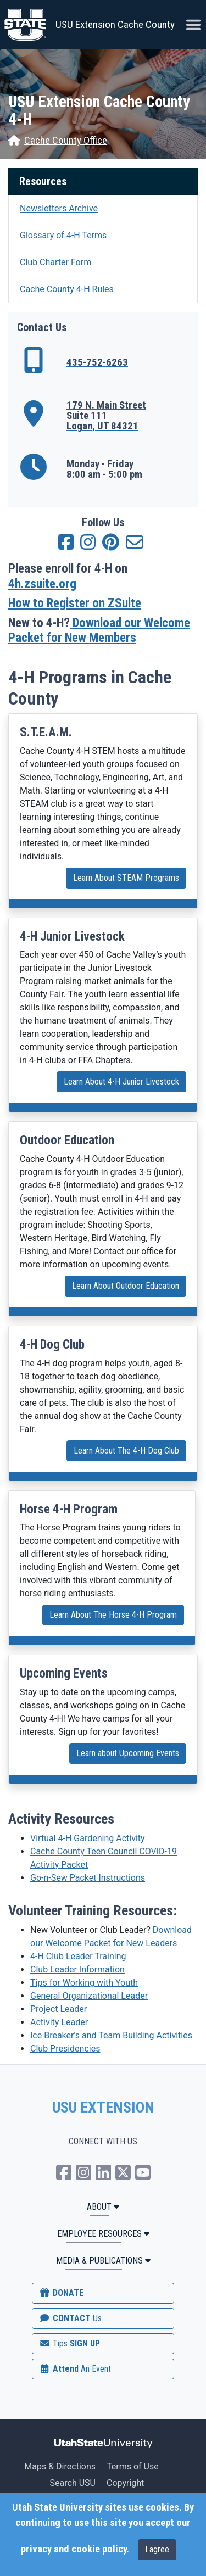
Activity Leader (59, 2022)
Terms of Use (133, 2466)
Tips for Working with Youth (84, 1982)
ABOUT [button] (103, 2206)
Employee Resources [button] (103, 2233)
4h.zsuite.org (42, 584)
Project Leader (58, 2009)
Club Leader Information (77, 1969)
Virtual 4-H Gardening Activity (87, 1838)
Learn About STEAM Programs (126, 878)
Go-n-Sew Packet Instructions (87, 1878)
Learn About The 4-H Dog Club (126, 1450)
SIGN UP (69, 2343)
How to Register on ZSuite (74, 603)
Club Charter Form (55, 262)
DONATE (61, 2293)
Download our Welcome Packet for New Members (99, 631)
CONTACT (70, 2318)
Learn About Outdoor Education (125, 1286)
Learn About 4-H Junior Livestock (121, 1081)
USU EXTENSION (103, 2107)
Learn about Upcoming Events (127, 1753)
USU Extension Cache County (115, 24)
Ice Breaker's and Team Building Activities (111, 2035)
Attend (74, 2368)
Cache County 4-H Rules (67, 289)
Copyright (125, 2483)
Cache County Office (57, 141)
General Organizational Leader (89, 1996)
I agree (157, 2549)
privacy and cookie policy (73, 2549)
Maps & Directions (60, 2466)
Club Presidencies (65, 2048)
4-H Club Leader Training (78, 1956)
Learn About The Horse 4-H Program (113, 1615)
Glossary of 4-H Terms (63, 235)
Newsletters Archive (59, 208)
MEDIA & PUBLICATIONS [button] (103, 2260)
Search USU (73, 2483)
